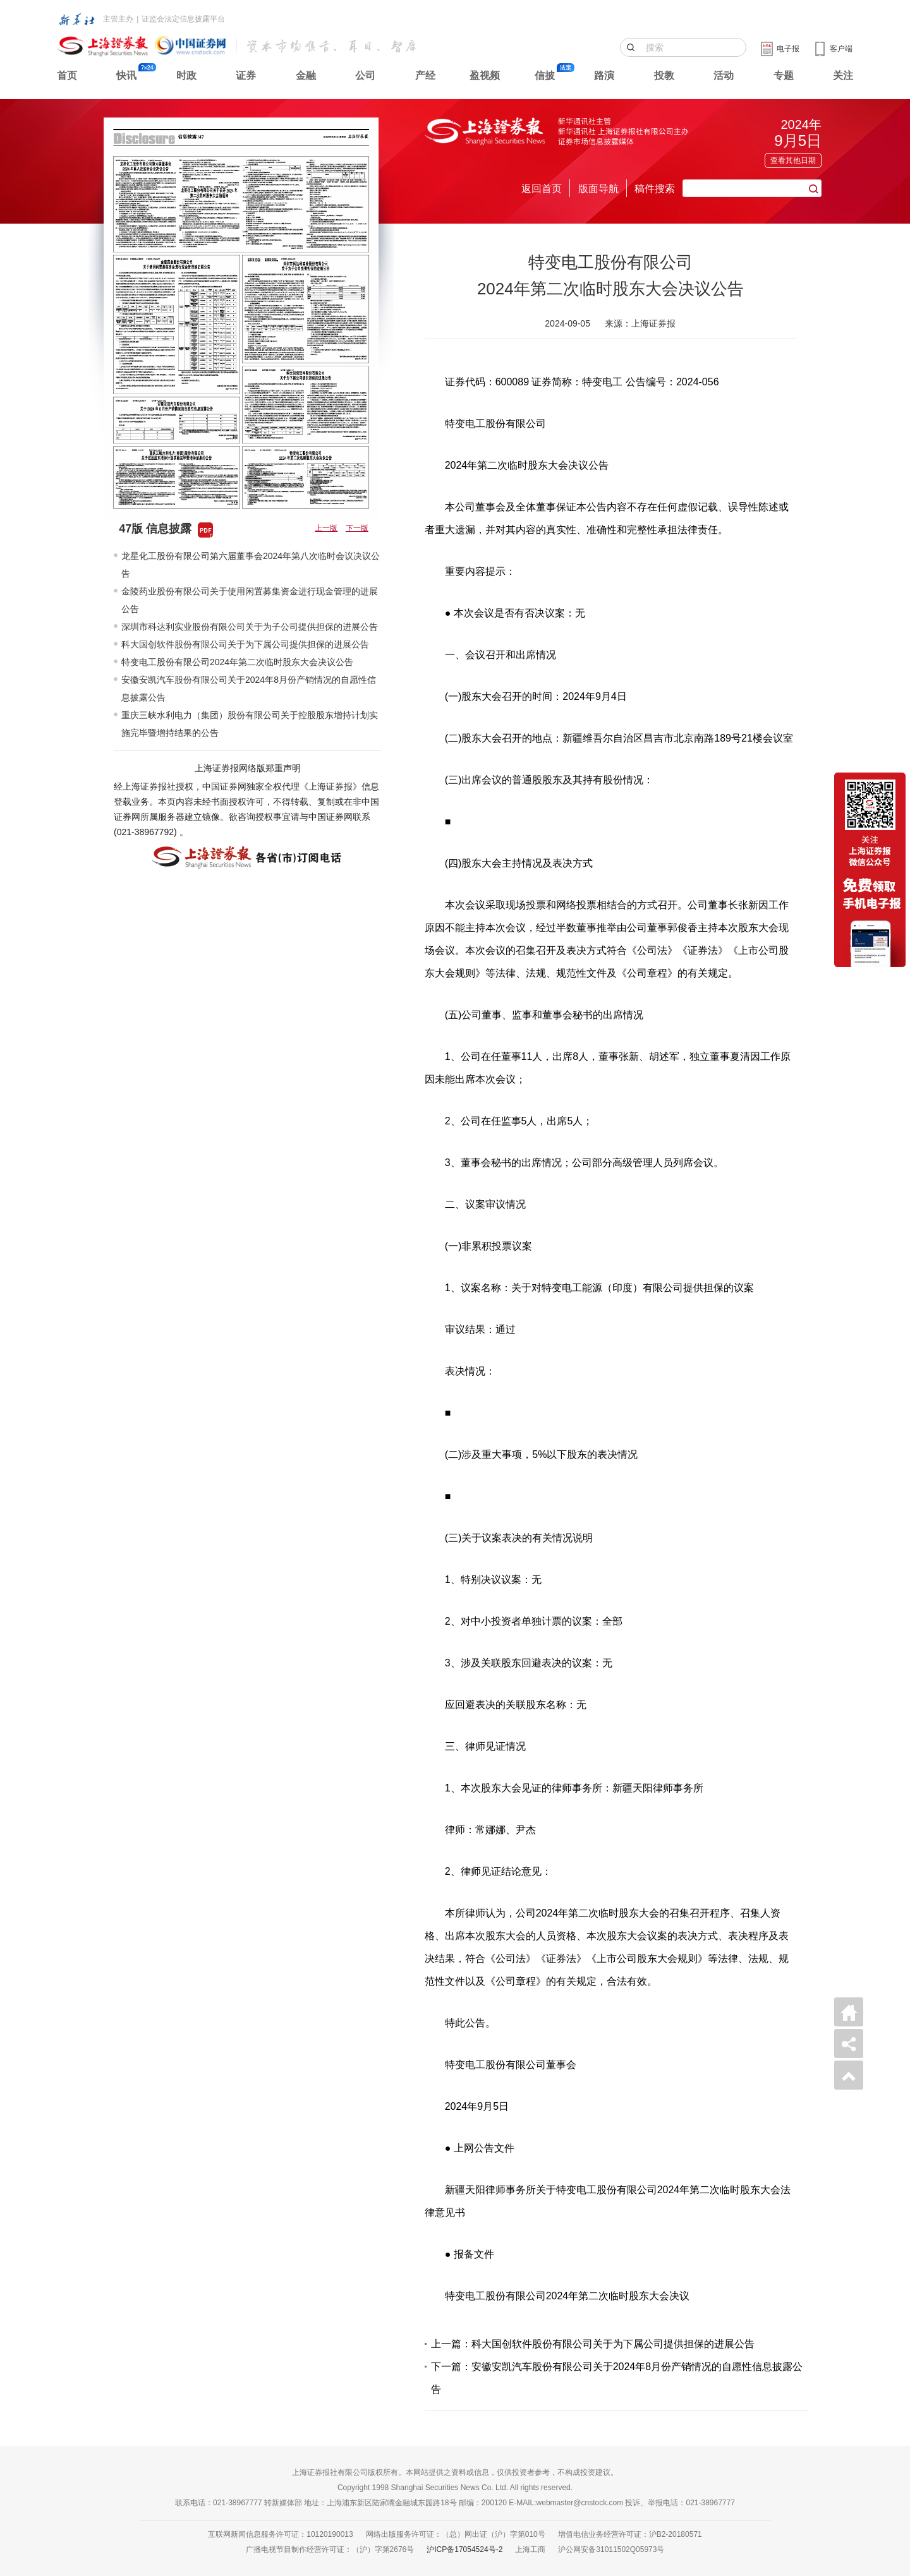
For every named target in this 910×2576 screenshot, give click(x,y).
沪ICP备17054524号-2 (464, 2549)
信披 (545, 75)
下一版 (357, 528)
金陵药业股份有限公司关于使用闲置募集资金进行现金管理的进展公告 (249, 600)
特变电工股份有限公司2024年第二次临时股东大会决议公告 (237, 662)
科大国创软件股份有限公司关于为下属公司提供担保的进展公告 (245, 644)
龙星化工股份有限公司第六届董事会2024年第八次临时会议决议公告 (250, 565)
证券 (246, 75)
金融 (306, 75)
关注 (843, 75)
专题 (784, 75)
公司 (365, 75)
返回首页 (541, 188)
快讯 (126, 75)
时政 (186, 75)
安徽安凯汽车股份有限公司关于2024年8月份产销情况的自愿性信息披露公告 (248, 688)
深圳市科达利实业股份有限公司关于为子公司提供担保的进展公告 (249, 627)
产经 (425, 75)
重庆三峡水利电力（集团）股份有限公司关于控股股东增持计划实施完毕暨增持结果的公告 (249, 724)
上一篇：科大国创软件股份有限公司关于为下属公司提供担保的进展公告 (593, 2343)
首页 (67, 75)
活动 (723, 75)
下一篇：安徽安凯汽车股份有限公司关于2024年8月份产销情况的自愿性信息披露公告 (617, 2378)
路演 (604, 75)
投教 (664, 75)
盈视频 (485, 75)
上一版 (326, 528)
